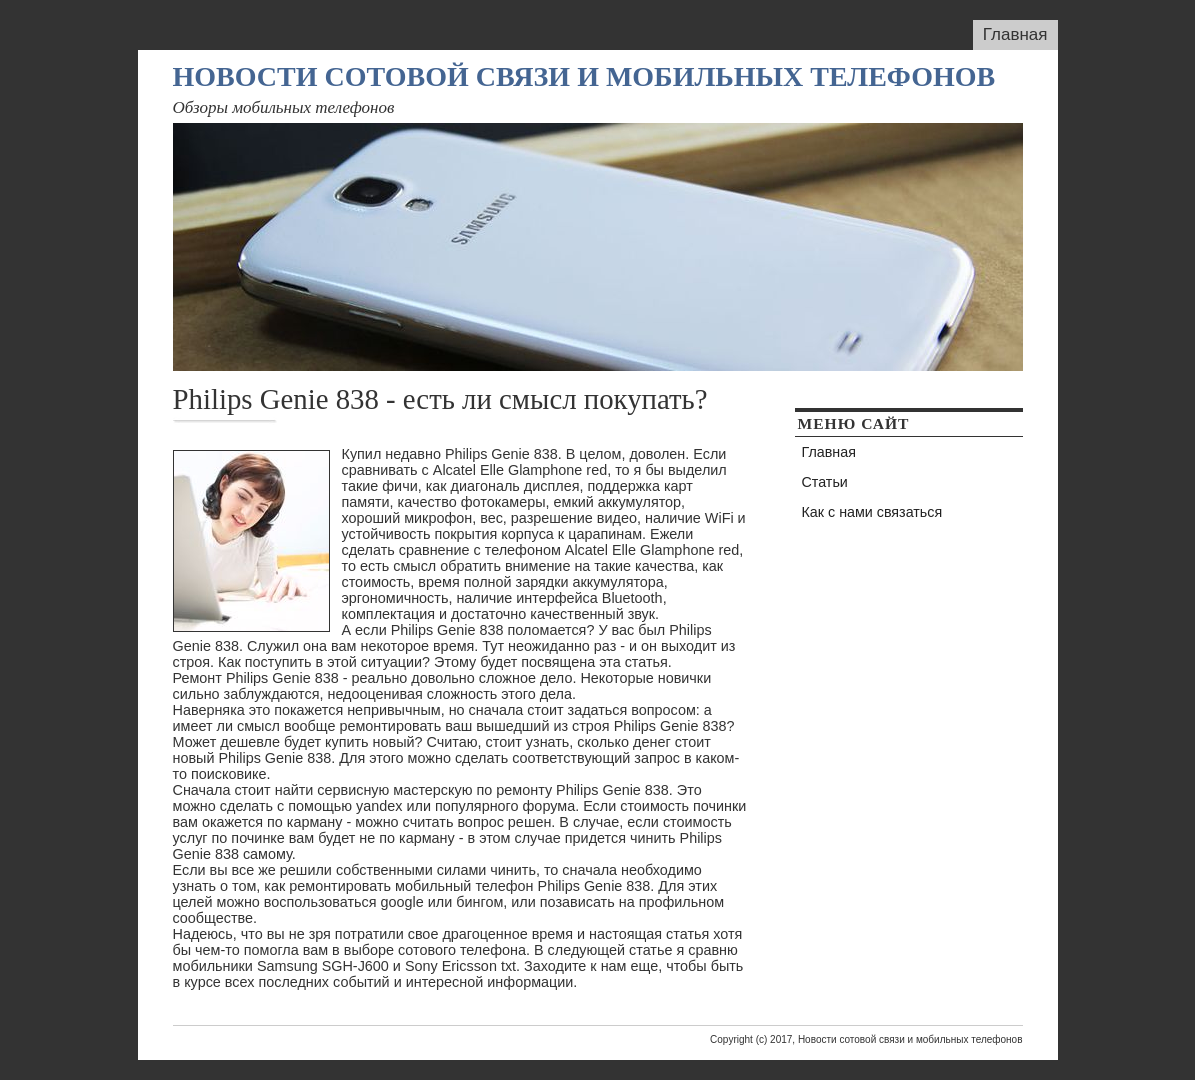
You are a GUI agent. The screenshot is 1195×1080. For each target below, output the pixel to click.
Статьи (825, 482)
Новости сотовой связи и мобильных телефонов (584, 76)
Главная (1015, 34)
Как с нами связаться (872, 512)
